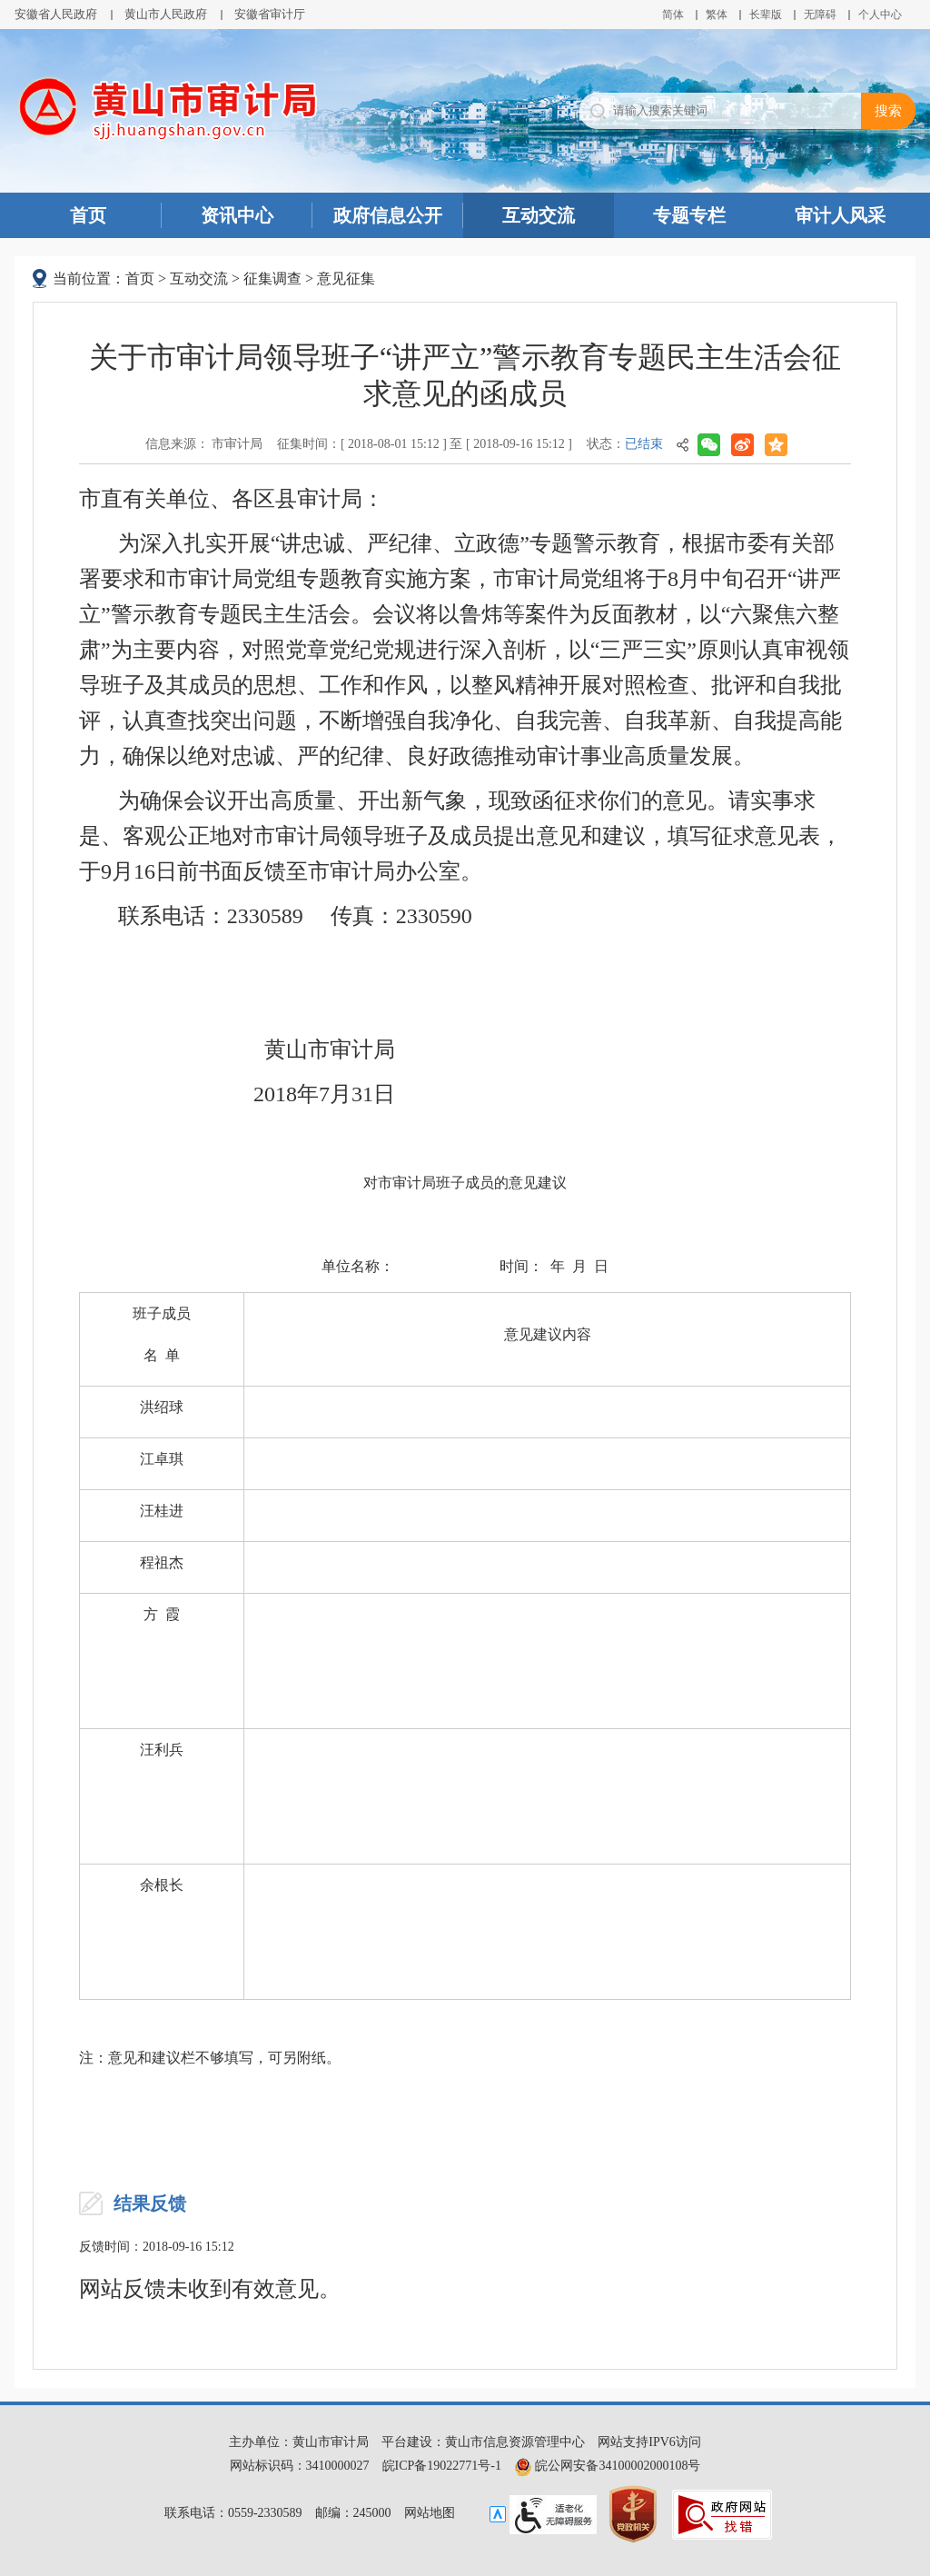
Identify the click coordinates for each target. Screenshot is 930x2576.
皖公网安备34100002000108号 (607, 2465)
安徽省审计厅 (269, 14)
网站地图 (429, 2513)
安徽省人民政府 (56, 14)
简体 (673, 14)
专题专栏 (689, 215)
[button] (765, 14)
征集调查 (272, 278)
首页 (88, 215)
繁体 (716, 14)
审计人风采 (840, 215)
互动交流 (538, 215)
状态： (625, 444)
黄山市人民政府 (165, 14)
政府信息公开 (387, 215)
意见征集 (346, 278)
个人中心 (880, 14)
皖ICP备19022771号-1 (441, 2465)
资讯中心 (237, 215)
